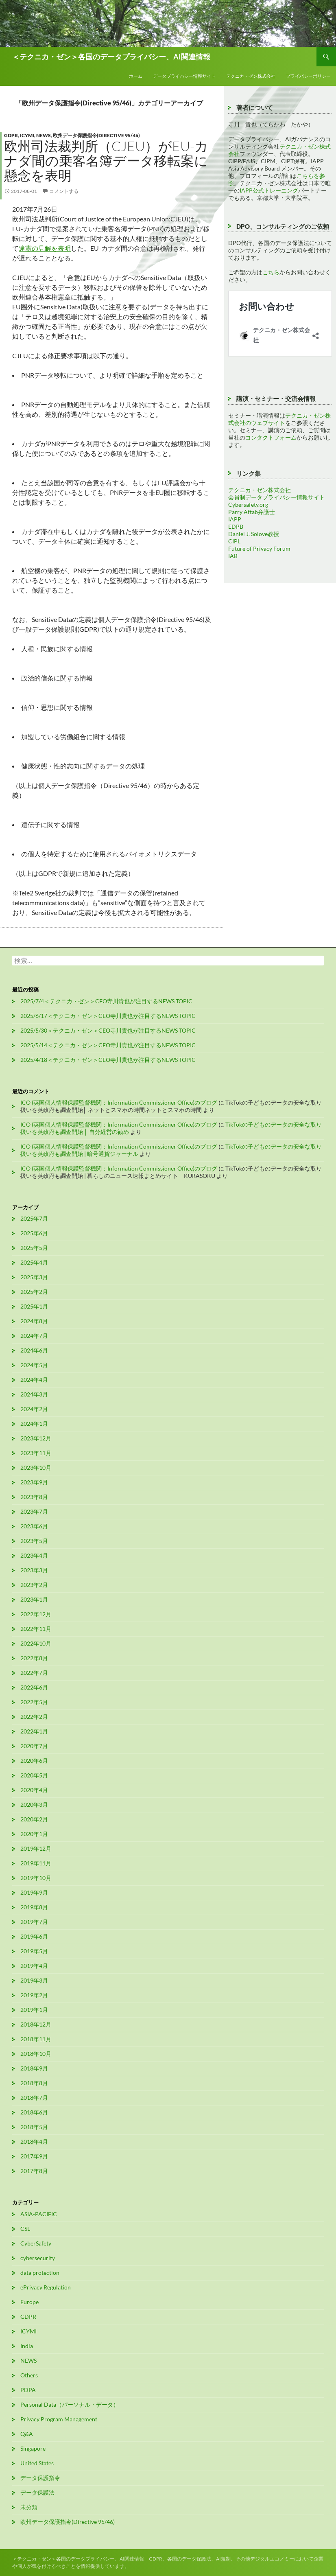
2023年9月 (34, 1482)
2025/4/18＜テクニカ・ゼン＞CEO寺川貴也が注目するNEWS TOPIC (108, 1059)
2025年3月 (34, 1277)
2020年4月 (34, 1789)
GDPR (11, 135)
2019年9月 (34, 1892)
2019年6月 (34, 1936)
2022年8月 (34, 1658)
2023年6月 (34, 1526)
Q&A (26, 2433)
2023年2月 (34, 1584)
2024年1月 (34, 1423)
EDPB (235, 526)
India (26, 2345)
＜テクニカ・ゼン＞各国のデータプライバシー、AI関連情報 (111, 56)
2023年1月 (34, 1599)
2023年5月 (34, 1540)
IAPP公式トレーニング (269, 190)
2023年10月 (35, 1467)
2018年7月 (34, 2097)
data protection (39, 2272)
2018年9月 (34, 2068)
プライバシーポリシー (308, 76)
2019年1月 (34, 2009)
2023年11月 (35, 1452)
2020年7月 (34, 1745)
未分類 (28, 2507)
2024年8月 (34, 1321)
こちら (270, 272)
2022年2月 (34, 1716)
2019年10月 (35, 1877)
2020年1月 (34, 1833)
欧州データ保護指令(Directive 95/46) (96, 135)
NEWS (43, 135)
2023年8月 (34, 1496)
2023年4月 (34, 1555)
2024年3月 (34, 1394)
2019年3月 (34, 1980)
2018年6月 (34, 2112)
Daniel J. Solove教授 (253, 533)
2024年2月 (34, 1408)
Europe (29, 2301)
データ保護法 (37, 2492)
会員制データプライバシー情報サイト (276, 497)
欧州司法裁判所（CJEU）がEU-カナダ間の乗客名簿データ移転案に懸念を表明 (106, 161)
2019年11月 (35, 1863)
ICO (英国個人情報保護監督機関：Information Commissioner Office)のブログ (118, 1102)
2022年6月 (34, 1687)
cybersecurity (37, 2257)
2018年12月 (35, 2024)
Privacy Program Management (58, 2419)
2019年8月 (34, 1907)
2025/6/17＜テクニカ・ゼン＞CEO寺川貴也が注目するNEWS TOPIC (108, 1015)
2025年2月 (34, 1291)
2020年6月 (34, 1760)
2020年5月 (34, 1775)
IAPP (234, 519)
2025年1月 (34, 1306)
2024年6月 (34, 1350)
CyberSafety (35, 2243)
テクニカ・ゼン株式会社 (250, 76)
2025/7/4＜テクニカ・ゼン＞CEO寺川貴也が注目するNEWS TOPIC (106, 1001)
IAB (233, 555)
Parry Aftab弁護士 (251, 511)
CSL (25, 2228)
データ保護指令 (40, 2477)
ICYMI (27, 135)
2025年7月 (34, 1218)
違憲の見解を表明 (45, 248)
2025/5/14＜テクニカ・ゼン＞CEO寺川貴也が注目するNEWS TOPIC (108, 1045)
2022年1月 (34, 1731)
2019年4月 (34, 1965)
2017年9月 (34, 2156)
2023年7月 (34, 1511)
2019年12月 (35, 1848)
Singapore (33, 2448)
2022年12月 (35, 1614)
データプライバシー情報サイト (184, 76)
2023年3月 (34, 1570)
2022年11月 (35, 1628)
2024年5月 (34, 1364)
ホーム (135, 76)
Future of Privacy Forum (259, 548)
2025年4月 (34, 1262)
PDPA (28, 2389)
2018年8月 (34, 2082)
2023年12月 (35, 1438)
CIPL (234, 541)
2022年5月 (34, 1701)
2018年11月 (35, 2038)
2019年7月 (34, 1921)
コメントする (64, 191)
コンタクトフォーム (271, 437)
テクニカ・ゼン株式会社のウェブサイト (279, 419)
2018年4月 (34, 2141)
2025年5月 (34, 1247)
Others (29, 2375)
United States (37, 2463)
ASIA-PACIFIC (38, 2214)
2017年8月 (34, 2170)
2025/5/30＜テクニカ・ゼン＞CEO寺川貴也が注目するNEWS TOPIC (108, 1030)
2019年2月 (34, 1995)
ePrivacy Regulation (45, 2287)
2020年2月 (34, 1819)
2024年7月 (34, 1335)
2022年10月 (35, 1643)
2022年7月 (34, 1672)
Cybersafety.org (248, 504)
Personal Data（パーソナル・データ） (69, 2404)
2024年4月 (34, 1379)
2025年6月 (34, 1233)
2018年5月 (34, 2126)
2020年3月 (34, 1804)
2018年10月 (35, 2053)
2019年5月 (34, 1951)
